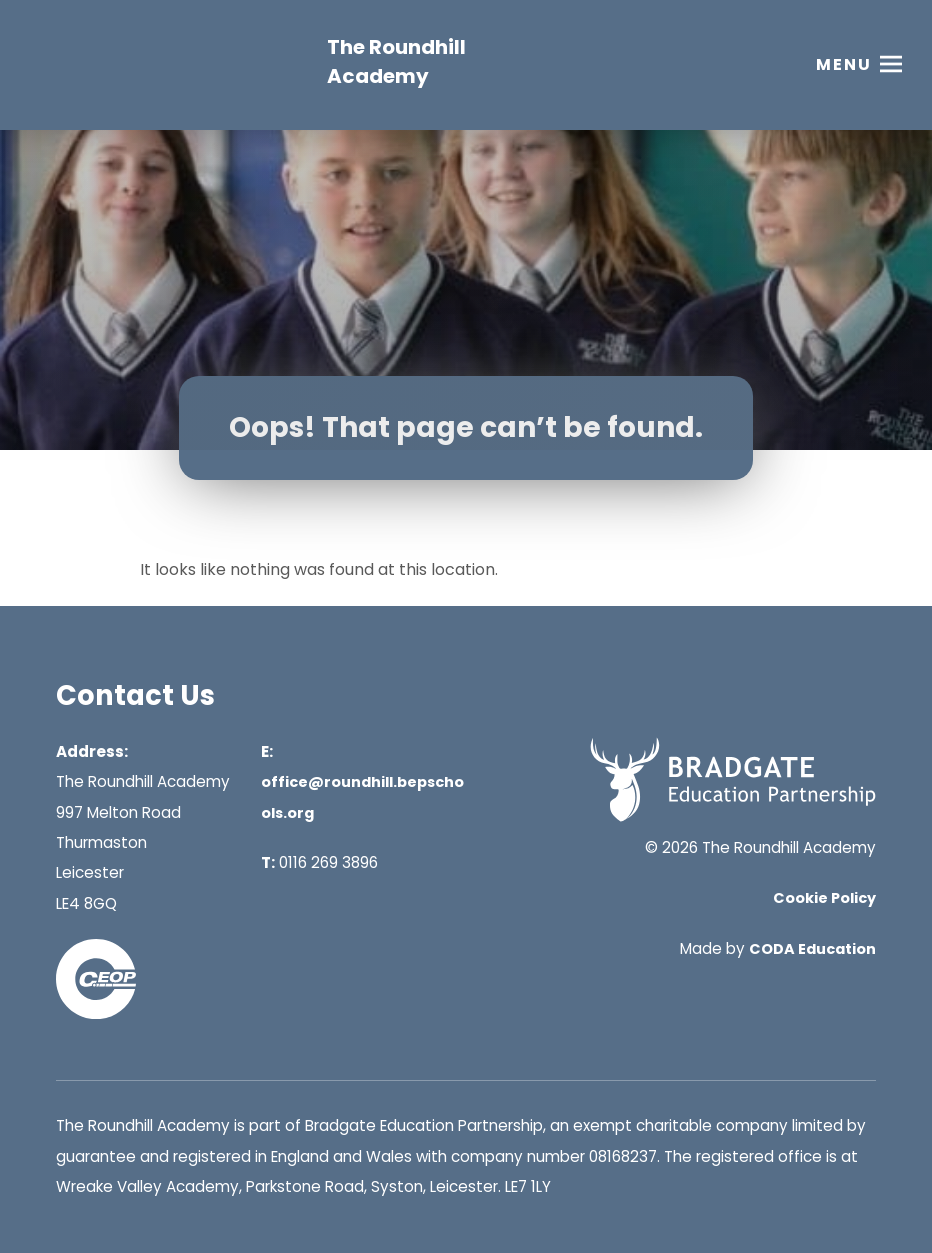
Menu (844, 64)
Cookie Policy (824, 898)
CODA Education (812, 949)
